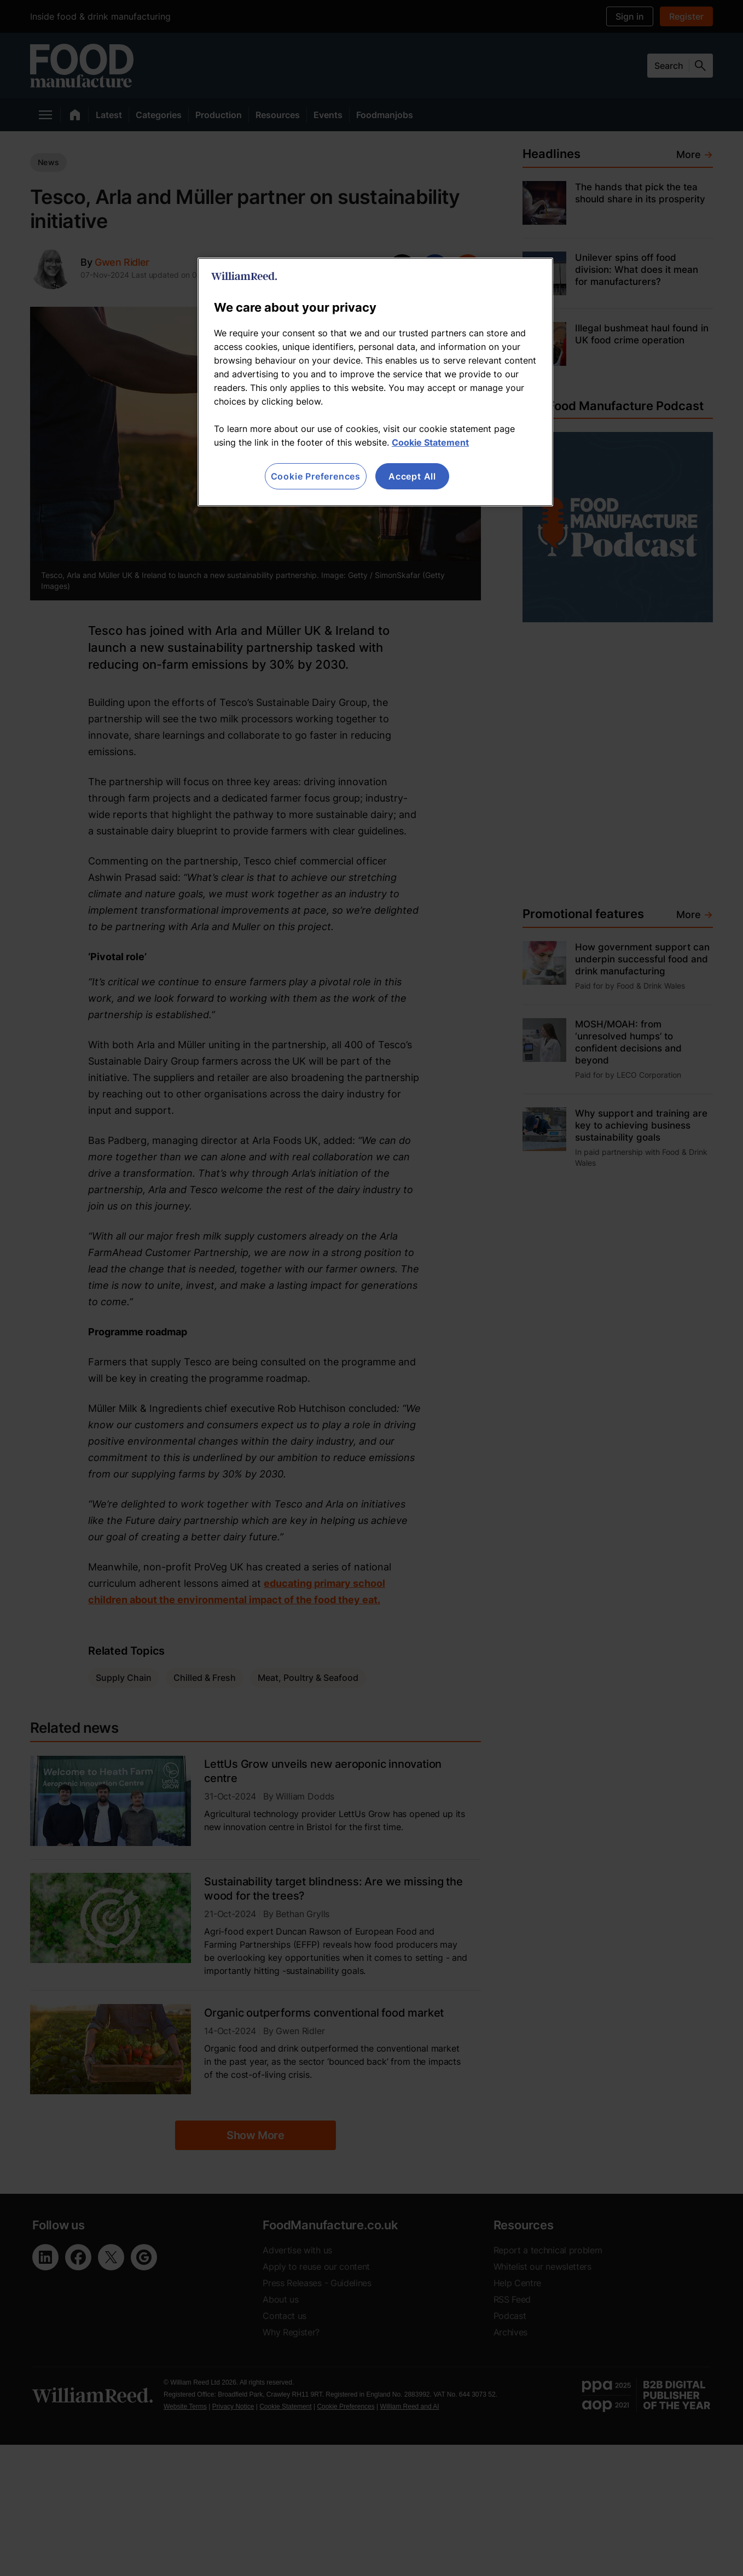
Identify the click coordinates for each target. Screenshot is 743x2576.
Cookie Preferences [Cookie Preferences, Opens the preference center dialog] (316, 476)
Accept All (412, 476)
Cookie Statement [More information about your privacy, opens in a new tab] (430, 442)
